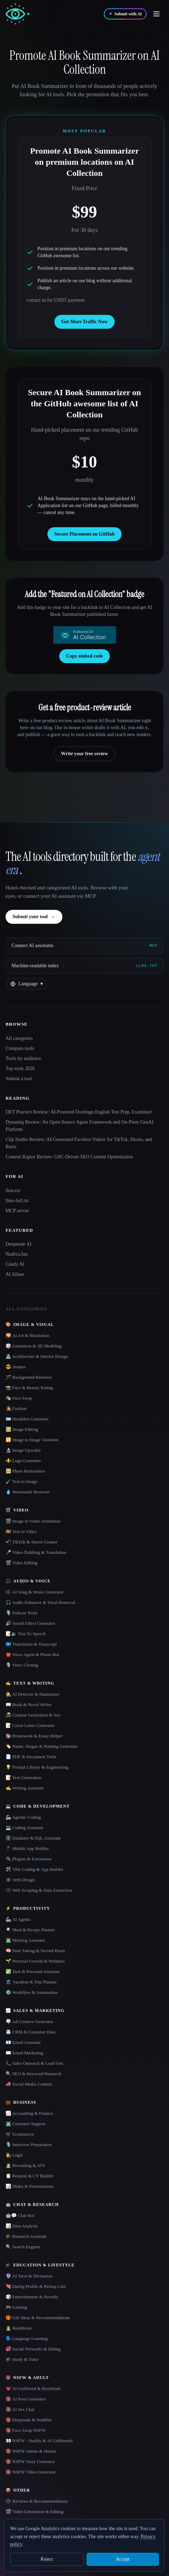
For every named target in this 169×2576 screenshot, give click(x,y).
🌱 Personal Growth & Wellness (35, 1961)
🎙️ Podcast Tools (21, 1612)
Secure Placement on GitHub (84, 534)
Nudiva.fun (17, 1254)
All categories (19, 1038)
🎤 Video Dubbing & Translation (36, 1552)
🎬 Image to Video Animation (33, 1521)
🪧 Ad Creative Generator (29, 2021)
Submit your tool (34, 916)
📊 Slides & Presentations (29, 2186)
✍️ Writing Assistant (25, 1788)
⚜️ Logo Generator (23, 1460)
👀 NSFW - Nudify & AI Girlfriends (39, 2440)
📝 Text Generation (23, 1777)
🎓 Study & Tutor (22, 2359)
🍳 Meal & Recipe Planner (30, 1929)
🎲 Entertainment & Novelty (32, 2296)
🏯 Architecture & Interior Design (37, 1356)
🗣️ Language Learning (27, 2338)
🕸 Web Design (20, 1879)
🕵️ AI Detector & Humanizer (33, 1694)
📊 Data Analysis (22, 2225)
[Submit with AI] (125, 13)
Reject (46, 2559)
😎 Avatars (16, 1366)
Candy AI (15, 1264)
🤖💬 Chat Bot (20, 2215)
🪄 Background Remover (29, 1377)
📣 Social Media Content (29, 2084)
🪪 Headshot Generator (27, 1418)
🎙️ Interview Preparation (29, 2144)
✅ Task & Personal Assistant (33, 1971)
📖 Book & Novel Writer (29, 1704)
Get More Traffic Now (84, 321)
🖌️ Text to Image (21, 1481)
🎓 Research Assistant (26, 2236)
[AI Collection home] (17, 14)
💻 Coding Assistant (24, 1827)
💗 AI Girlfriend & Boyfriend (33, 2388)
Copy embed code (84, 656)
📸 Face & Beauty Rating (29, 1387)
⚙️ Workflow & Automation (31, 1992)
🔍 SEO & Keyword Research (33, 2073)
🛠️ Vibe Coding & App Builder (34, 1869)
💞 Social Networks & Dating (33, 2348)
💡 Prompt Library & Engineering (37, 1767)
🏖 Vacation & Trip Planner (31, 1981)
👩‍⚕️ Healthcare (19, 2328)
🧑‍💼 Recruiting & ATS (25, 2165)
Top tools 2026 (20, 1068)
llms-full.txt (17, 1200)
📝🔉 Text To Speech (26, 1633)
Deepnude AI (18, 1244)
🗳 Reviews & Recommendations (37, 2501)
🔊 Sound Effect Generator (30, 1623)
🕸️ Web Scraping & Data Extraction (39, 1890)
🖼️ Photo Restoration (25, 1471)
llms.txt (13, 1190)
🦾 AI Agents (18, 1919)
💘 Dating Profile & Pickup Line (36, 2286)
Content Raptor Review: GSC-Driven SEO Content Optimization (69, 1156)
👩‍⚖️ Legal (14, 2155)
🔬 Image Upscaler (23, 1450)
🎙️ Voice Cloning (22, 1665)
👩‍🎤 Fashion (16, 1408)
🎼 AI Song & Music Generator (35, 1592)
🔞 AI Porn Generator (26, 2399)
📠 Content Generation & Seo (33, 1715)
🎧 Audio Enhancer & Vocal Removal (40, 1602)
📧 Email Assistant (23, 2042)
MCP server (17, 1210)
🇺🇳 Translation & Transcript (31, 1644)
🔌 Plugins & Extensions (29, 1858)
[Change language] (26, 984)
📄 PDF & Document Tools (31, 1756)
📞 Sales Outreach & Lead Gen (34, 2063)
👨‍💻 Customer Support (25, 2123)
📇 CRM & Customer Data (30, 2032)
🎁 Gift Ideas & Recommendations (38, 2317)
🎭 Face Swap (19, 1398)
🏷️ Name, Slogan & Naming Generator (42, 1746)
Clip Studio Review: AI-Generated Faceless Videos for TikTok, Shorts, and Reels (79, 1143)
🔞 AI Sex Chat (20, 2409)
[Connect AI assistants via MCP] (84, 946)
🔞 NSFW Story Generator (30, 2461)
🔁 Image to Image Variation (32, 1439)
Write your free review (84, 753)
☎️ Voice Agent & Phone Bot (32, 1654)
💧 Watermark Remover (28, 1491)
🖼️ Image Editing (22, 1429)
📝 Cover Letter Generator (30, 1725)
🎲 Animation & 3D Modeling (33, 1345)
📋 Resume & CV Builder (30, 2175)
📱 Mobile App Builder (27, 1848)
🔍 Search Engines (23, 2246)
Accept (123, 2559)
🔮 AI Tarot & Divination (29, 2276)
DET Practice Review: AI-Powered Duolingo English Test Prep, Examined (79, 1112)
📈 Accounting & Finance (29, 2113)
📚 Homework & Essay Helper (34, 1735)
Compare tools (20, 1048)
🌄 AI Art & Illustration (27, 1335)
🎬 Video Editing (22, 1562)
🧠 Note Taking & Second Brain (35, 1950)
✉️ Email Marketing (24, 2052)
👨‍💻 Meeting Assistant (25, 1940)
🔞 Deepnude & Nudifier (29, 2419)
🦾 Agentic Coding (23, 1817)
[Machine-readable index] (84, 966)
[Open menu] (156, 14)
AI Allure (15, 1274)
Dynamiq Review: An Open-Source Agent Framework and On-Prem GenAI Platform (80, 1125)
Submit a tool (19, 1078)
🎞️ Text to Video (21, 1531)
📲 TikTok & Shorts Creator (31, 1541)
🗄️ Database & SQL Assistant (33, 1838)
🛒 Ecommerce (20, 2134)
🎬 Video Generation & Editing (34, 2511)
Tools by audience (23, 1058)
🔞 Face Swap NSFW (26, 2430)
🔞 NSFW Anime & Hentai (31, 2451)
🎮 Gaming (16, 2307)
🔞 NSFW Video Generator (31, 2472)
